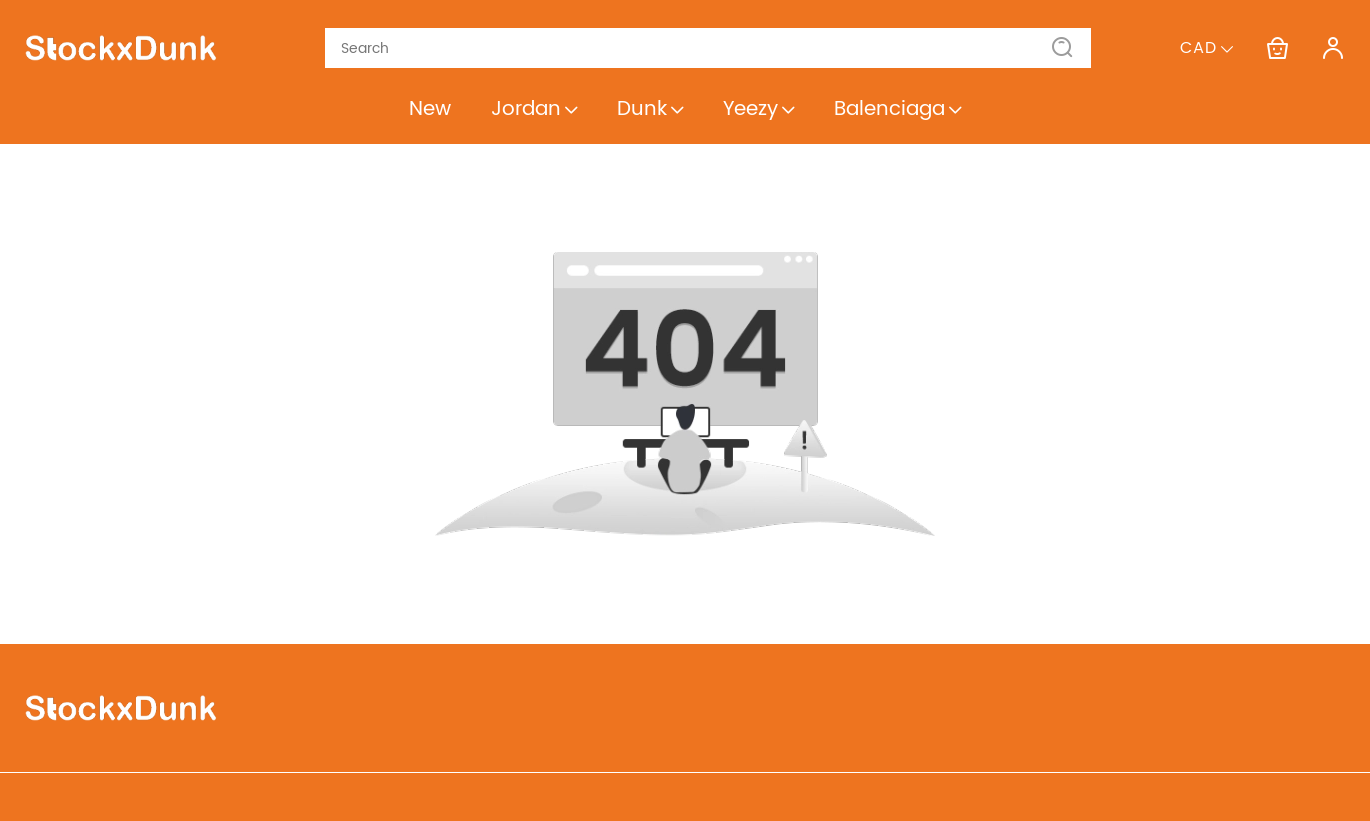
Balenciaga (897, 109)
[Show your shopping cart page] (1277, 48)
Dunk (650, 109)
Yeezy (758, 109)
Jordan (534, 109)
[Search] (696, 48)
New (430, 109)
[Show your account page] (1333, 48)
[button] (1063, 48)
